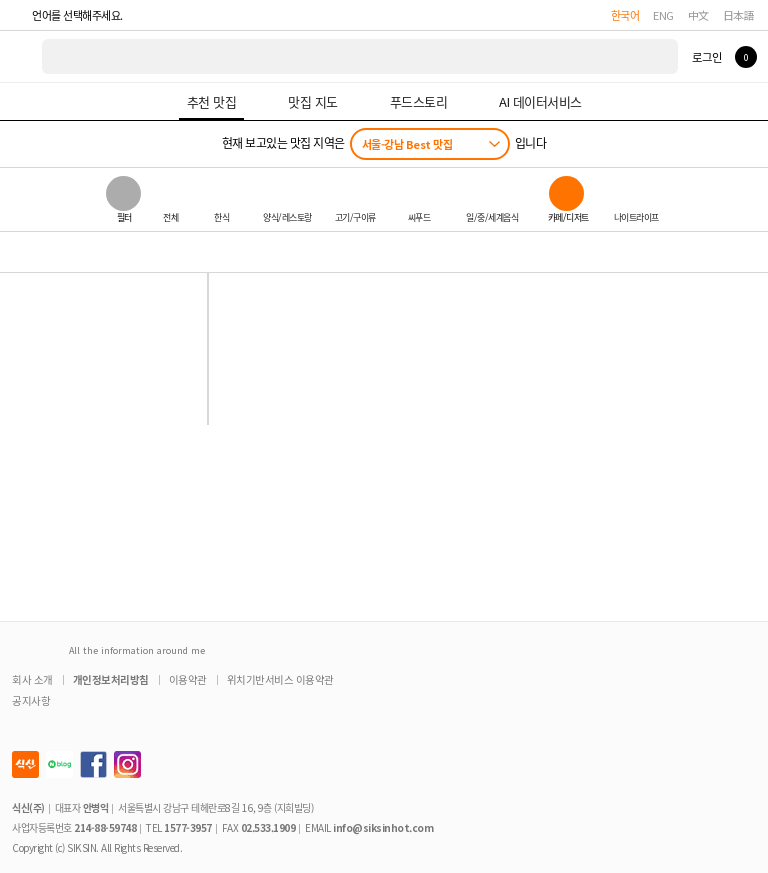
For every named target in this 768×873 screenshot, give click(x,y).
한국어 (625, 15)
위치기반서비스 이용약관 (280, 679)
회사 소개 (32, 679)
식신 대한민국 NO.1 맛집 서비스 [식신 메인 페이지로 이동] (22, 56)
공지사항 (31, 700)
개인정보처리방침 (111, 679)
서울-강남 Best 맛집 (407, 144)
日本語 (739, 15)
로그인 (706, 57)
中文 (698, 15)
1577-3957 (188, 827)
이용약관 (188, 679)
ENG (663, 15)
